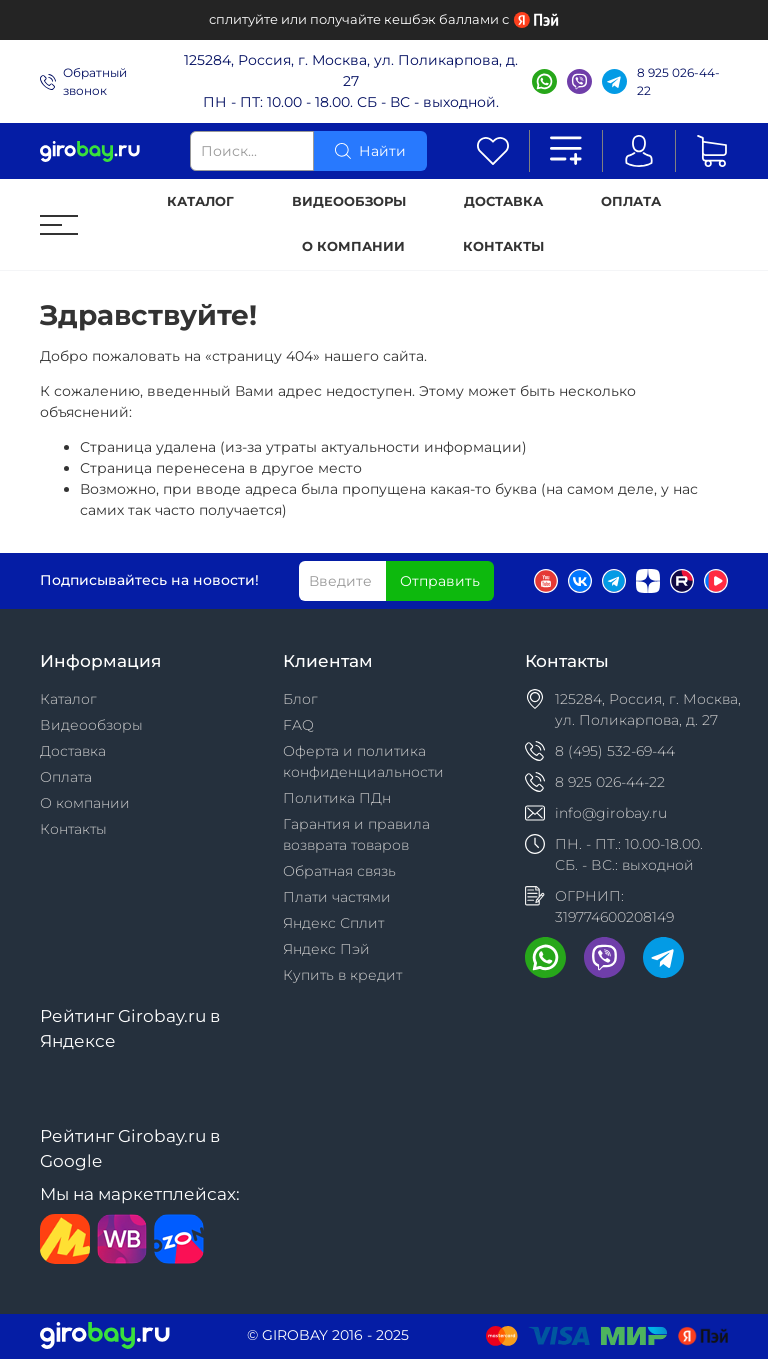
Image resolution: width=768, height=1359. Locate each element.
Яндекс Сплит (333, 923)
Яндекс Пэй (326, 949)
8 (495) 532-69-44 (615, 751)
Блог (300, 699)
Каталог (200, 201)
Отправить (440, 581)
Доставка (503, 201)
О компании (353, 246)
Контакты (503, 246)
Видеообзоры (349, 201)
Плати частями (337, 897)
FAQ (298, 725)
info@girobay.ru (611, 813)
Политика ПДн (337, 798)
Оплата (631, 201)
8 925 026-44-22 (678, 81)
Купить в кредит (342, 975)
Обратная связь (339, 871)
